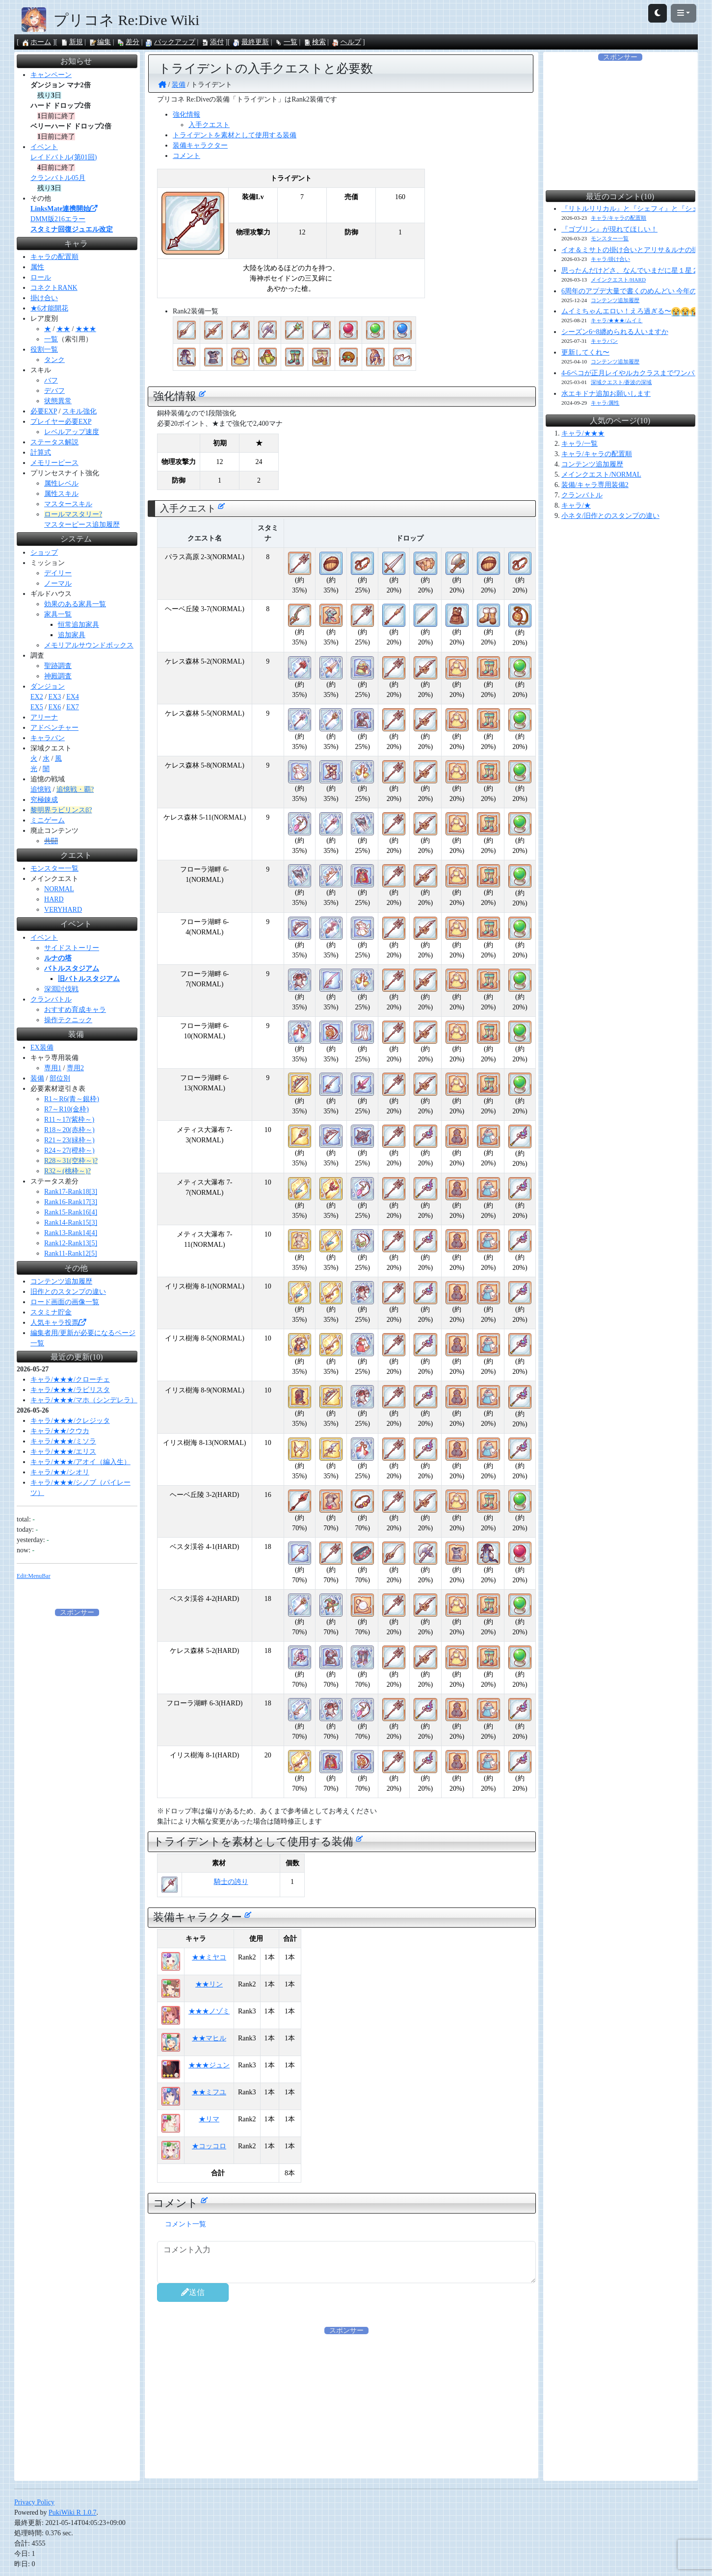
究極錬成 (44, 799)
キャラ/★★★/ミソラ (63, 1441)
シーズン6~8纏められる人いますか (614, 331)
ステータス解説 (54, 442)
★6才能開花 (49, 308)
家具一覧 (58, 614)
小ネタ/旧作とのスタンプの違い (610, 515)
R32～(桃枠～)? (67, 1171)
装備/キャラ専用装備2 (595, 485)
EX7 (72, 707)
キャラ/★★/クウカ (59, 1431)
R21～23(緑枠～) (69, 1140)
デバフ (54, 390)
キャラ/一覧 (579, 443)
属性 (37, 267)
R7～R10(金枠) (66, 1109)
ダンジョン (47, 686)
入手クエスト (209, 125)
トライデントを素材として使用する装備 (234, 135)
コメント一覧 (185, 2224)
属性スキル (61, 493)
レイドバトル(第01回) (63, 157)
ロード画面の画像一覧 (64, 1302)
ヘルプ (346, 42)
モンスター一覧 (54, 868)
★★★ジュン (209, 2065)
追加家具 (71, 635)
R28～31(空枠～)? (71, 1160)
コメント (186, 155)
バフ (51, 380)
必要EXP (43, 411)
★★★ (86, 329)
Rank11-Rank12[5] (70, 1253)
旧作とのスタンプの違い (68, 1291)
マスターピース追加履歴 (82, 524)
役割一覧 (44, 349)
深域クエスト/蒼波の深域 (621, 382)
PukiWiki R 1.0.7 (72, 2512)
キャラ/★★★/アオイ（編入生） (80, 1462)
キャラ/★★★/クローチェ (70, 1379)
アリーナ (44, 717)
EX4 (72, 696)
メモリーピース (54, 462)
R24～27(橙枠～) (69, 1150)
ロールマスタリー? (73, 514)
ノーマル (58, 583)
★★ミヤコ (209, 1957)
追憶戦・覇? (75, 789)
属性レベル (61, 483)
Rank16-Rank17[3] (70, 1202)
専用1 (52, 1068)
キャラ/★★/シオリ (59, 1472)
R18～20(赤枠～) (69, 1129)
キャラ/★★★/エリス (63, 1451)
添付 (212, 42)
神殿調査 (58, 676)
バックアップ (170, 42)
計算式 (40, 452)
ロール (40, 277)
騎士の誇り (231, 1881)
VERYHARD (63, 909)
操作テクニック (68, 1020)
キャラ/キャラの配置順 (618, 218)
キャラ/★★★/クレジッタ (70, 1420)
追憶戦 (40, 789)
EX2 (36, 696)
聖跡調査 (58, 666)
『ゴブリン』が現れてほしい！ (609, 229)
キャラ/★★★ (583, 433)
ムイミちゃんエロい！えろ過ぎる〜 (630, 311)
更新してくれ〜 (585, 352)
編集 (99, 42)
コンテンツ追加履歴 (61, 1281)
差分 (128, 42)
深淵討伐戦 (61, 989)
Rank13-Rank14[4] (70, 1232)
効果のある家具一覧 (75, 604)
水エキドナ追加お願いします (606, 393)
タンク (54, 359)
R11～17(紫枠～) (69, 1119)
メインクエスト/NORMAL (601, 474)
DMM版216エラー (57, 219)
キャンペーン (51, 74)
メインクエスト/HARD (618, 280)
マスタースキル (68, 504)
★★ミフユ (209, 2092)
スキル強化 (79, 411)
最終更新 (251, 42)
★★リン (209, 1984)
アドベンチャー (54, 727)
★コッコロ (209, 2146)
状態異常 (58, 401)
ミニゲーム (47, 820)
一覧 (286, 42)
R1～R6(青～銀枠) (71, 1099)
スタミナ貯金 (51, 1312)
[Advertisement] (346, 2404)
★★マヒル (209, 2038)
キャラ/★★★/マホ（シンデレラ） (83, 1400)
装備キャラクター (200, 145)
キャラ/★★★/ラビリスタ (70, 1389)
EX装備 (41, 1047)
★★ (63, 329)
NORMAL (59, 889)
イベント (44, 147)
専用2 (75, 1068)
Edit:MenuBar (34, 1575)
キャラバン (47, 738)
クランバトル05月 (57, 177)
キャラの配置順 (54, 256)
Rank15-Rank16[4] (70, 1212)
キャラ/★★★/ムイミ (616, 320)
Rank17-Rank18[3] (70, 1191)
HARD (54, 899)
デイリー (58, 573)
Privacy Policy (34, 2502)
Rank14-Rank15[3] (70, 1222)
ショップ (44, 552)
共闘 (51, 841)
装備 (37, 1078)
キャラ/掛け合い (610, 259)
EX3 (55, 696)
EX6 (55, 707)
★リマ (209, 2119)
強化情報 (186, 114)
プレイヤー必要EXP (60, 421)
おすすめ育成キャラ (75, 1009)
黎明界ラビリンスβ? (61, 810)
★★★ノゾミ (209, 2011)
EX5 (36, 707)
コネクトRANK (54, 287)
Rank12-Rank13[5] (70, 1243)
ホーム (36, 42)
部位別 (60, 1078)
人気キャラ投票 (57, 1322)
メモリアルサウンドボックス (88, 645)
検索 (314, 42)
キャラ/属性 (605, 403)
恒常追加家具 (78, 624)
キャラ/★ (576, 505)
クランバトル (51, 999)
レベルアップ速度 (71, 432)
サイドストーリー (71, 948)
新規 (71, 42)
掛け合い (44, 298)
